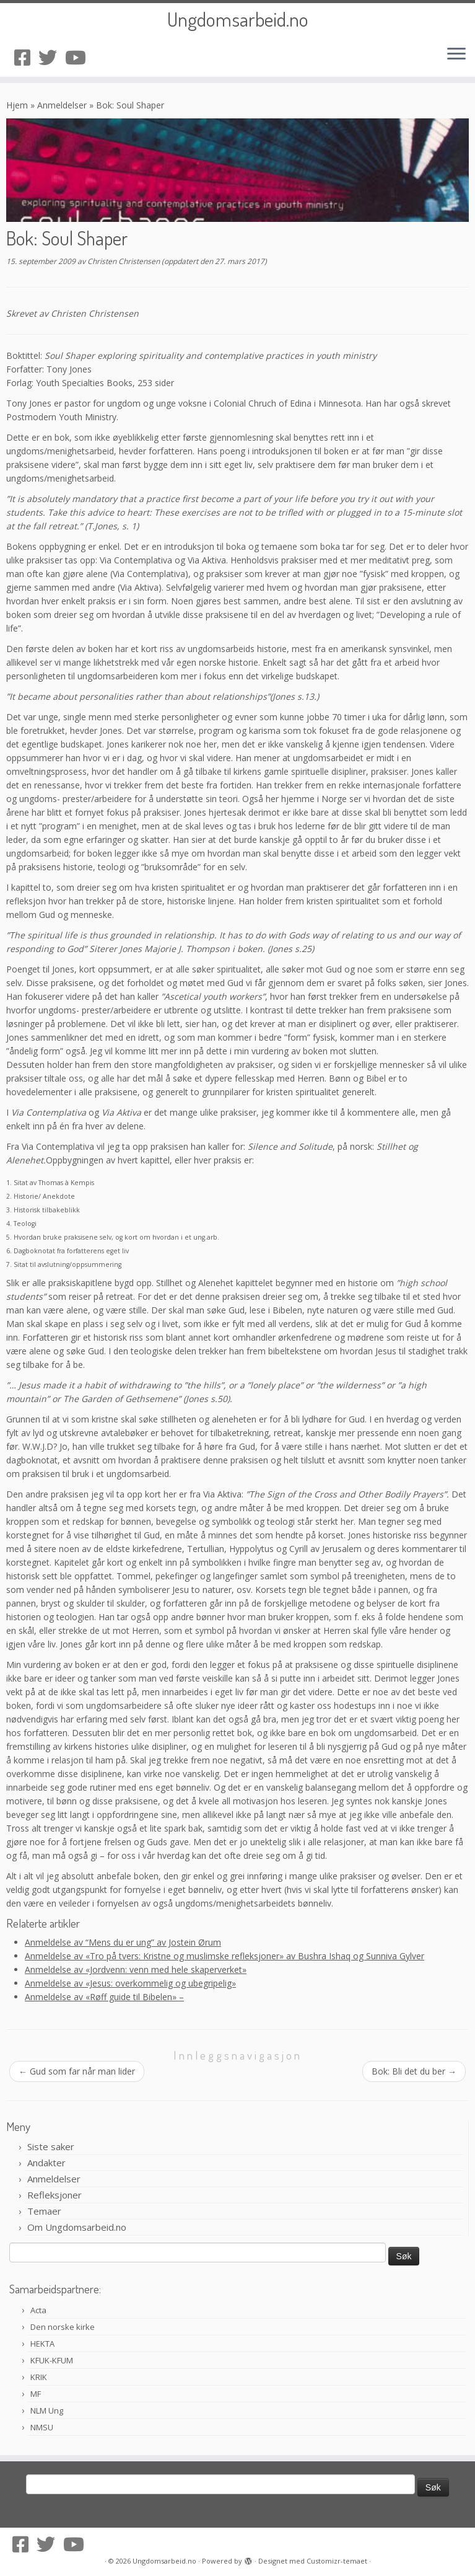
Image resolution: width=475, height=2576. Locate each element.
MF (35, 2393)
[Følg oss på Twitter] (51, 57)
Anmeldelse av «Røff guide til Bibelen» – (104, 1997)
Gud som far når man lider (77, 2071)
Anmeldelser (62, 105)
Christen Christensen (123, 261)
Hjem (17, 105)
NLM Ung (46, 2410)
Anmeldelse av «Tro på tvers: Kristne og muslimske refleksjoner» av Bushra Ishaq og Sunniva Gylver (224, 1956)
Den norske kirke (62, 2326)
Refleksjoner (54, 2195)
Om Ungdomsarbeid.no (76, 2227)
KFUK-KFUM (51, 2360)
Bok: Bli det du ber (414, 2071)
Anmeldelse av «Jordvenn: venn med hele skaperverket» (135, 1969)
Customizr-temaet (337, 2560)
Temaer (44, 2211)
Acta (38, 2310)
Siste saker (50, 2146)
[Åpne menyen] (456, 54)
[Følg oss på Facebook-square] (26, 57)
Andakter (46, 2162)
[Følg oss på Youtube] (79, 57)
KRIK (38, 2377)
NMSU (41, 2427)
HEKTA (42, 2343)
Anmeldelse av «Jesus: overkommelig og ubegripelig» (130, 1983)
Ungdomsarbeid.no (237, 19)
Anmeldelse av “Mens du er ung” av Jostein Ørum (123, 1942)
